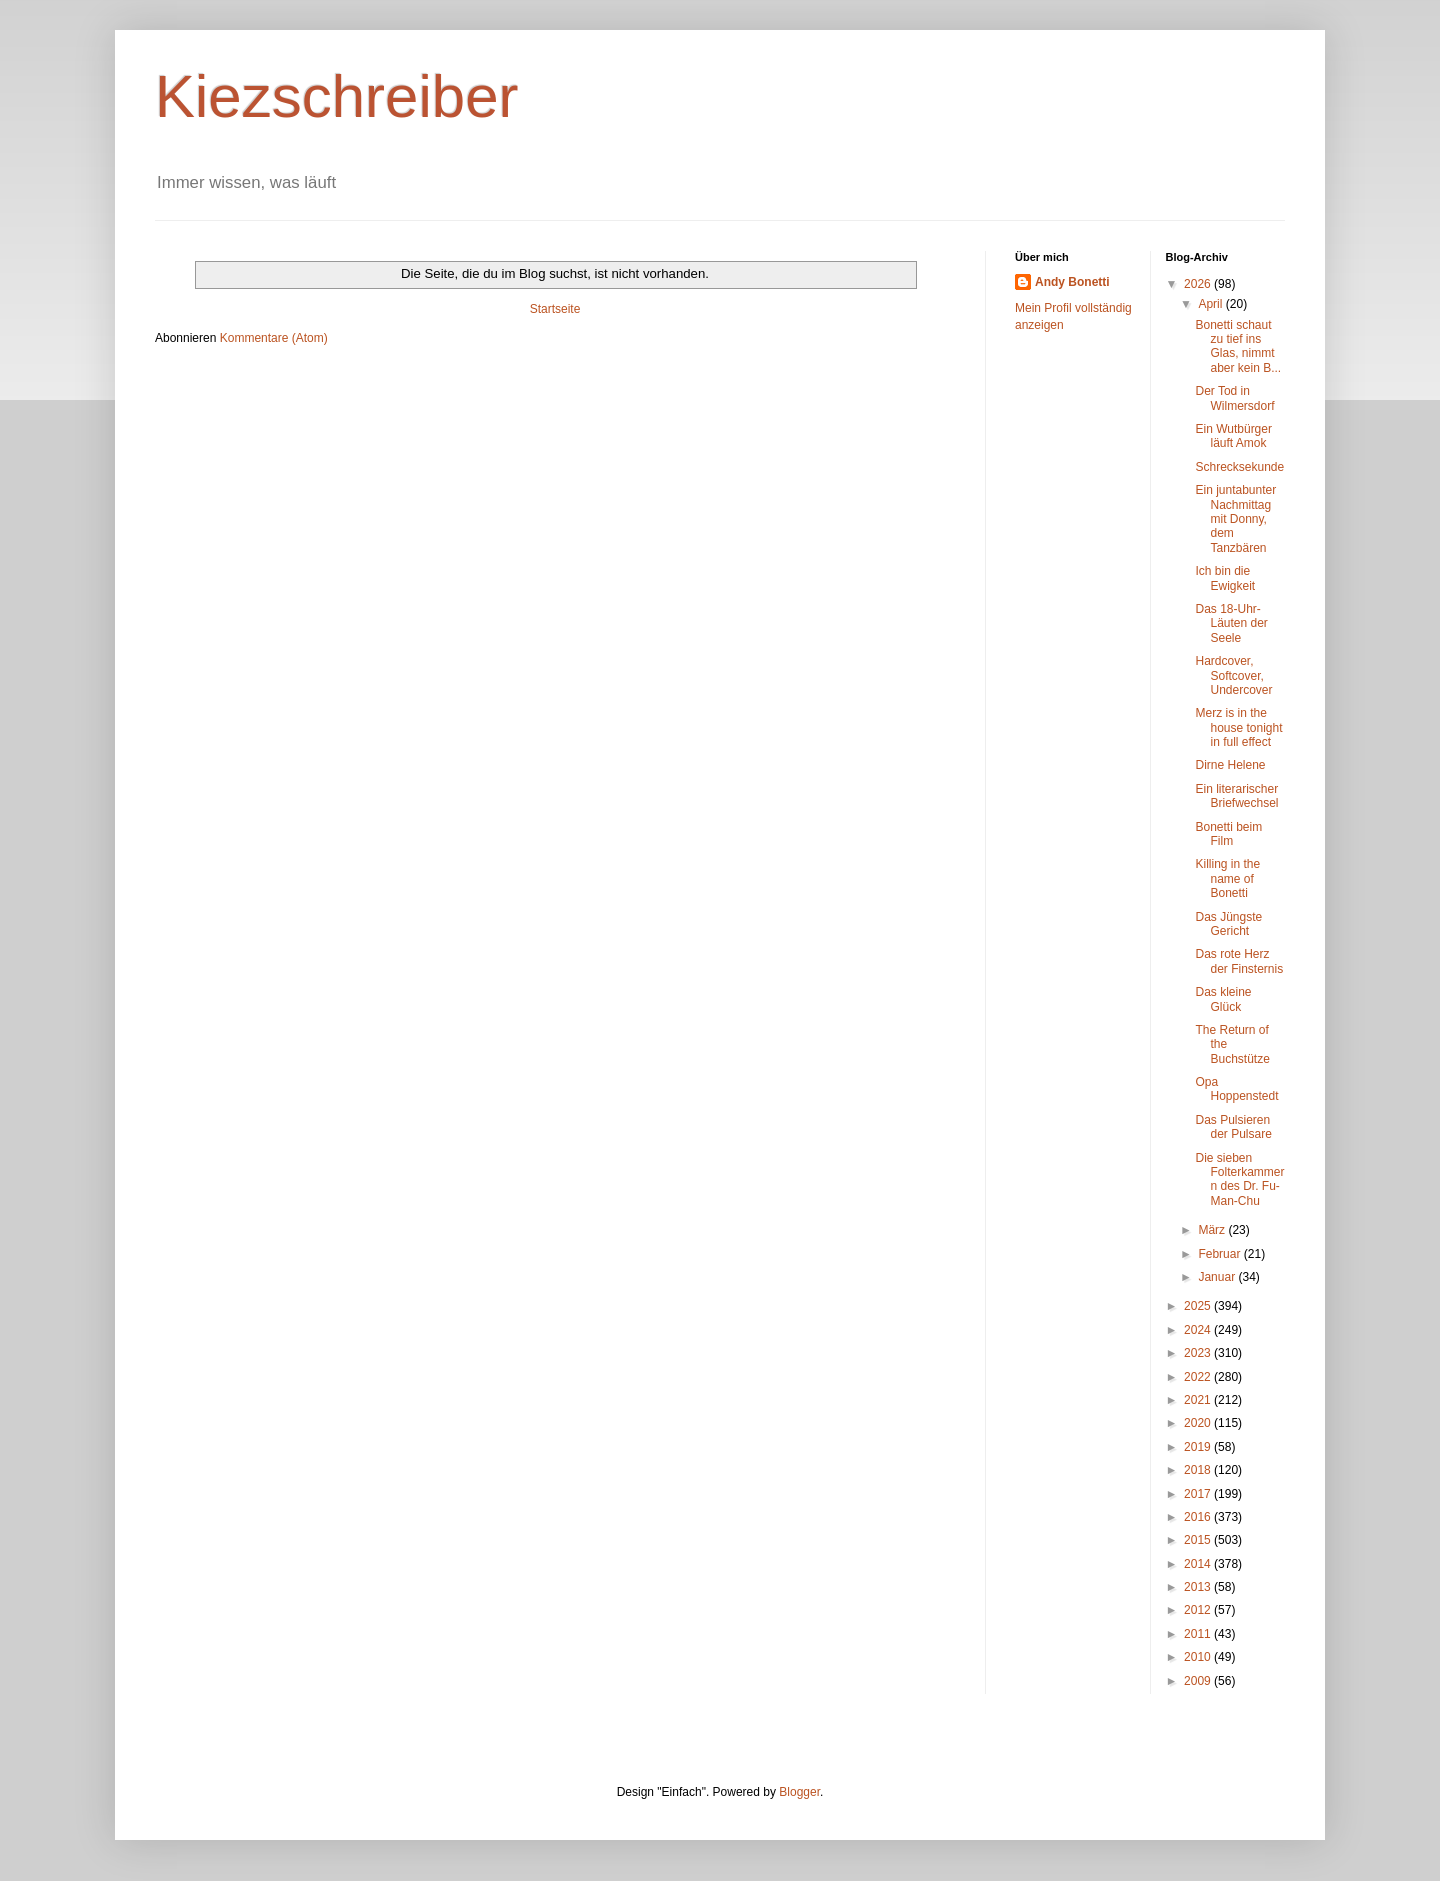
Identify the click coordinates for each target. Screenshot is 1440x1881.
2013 (1199, 1587)
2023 (1199, 1353)
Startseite (555, 309)
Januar (1218, 1277)
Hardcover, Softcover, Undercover (1233, 675)
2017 (1199, 1494)
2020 (1199, 1423)
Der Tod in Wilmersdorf (1234, 398)
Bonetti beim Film (1228, 834)
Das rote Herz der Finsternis (1239, 961)
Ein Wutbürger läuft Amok (1233, 436)
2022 (1199, 1377)
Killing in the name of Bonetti (1227, 878)
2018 (1199, 1470)
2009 (1199, 1681)
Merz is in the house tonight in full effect (1238, 727)
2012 (1199, 1610)
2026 (1199, 284)
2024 (1199, 1330)
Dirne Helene (1230, 765)
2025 (1199, 1306)
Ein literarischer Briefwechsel (1236, 796)
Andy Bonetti (1072, 282)
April (1211, 304)
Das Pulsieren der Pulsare (1233, 1127)
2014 (1199, 1564)
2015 (1199, 1540)
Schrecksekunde (1239, 467)
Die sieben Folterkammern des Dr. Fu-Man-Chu (1239, 1179)
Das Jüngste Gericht (1228, 924)
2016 (1199, 1517)
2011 (1199, 1634)
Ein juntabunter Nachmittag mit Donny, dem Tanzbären (1235, 519)
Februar (1220, 1254)
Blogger (799, 1792)
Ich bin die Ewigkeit (1225, 578)
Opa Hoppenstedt (1236, 1089)
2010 (1199, 1657)
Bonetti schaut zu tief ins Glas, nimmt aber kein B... (1238, 346)
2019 (1199, 1447)
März (1213, 1230)
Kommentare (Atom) (274, 338)
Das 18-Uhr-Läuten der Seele (1231, 623)
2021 (1199, 1400)
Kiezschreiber (337, 96)
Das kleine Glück (1223, 999)
